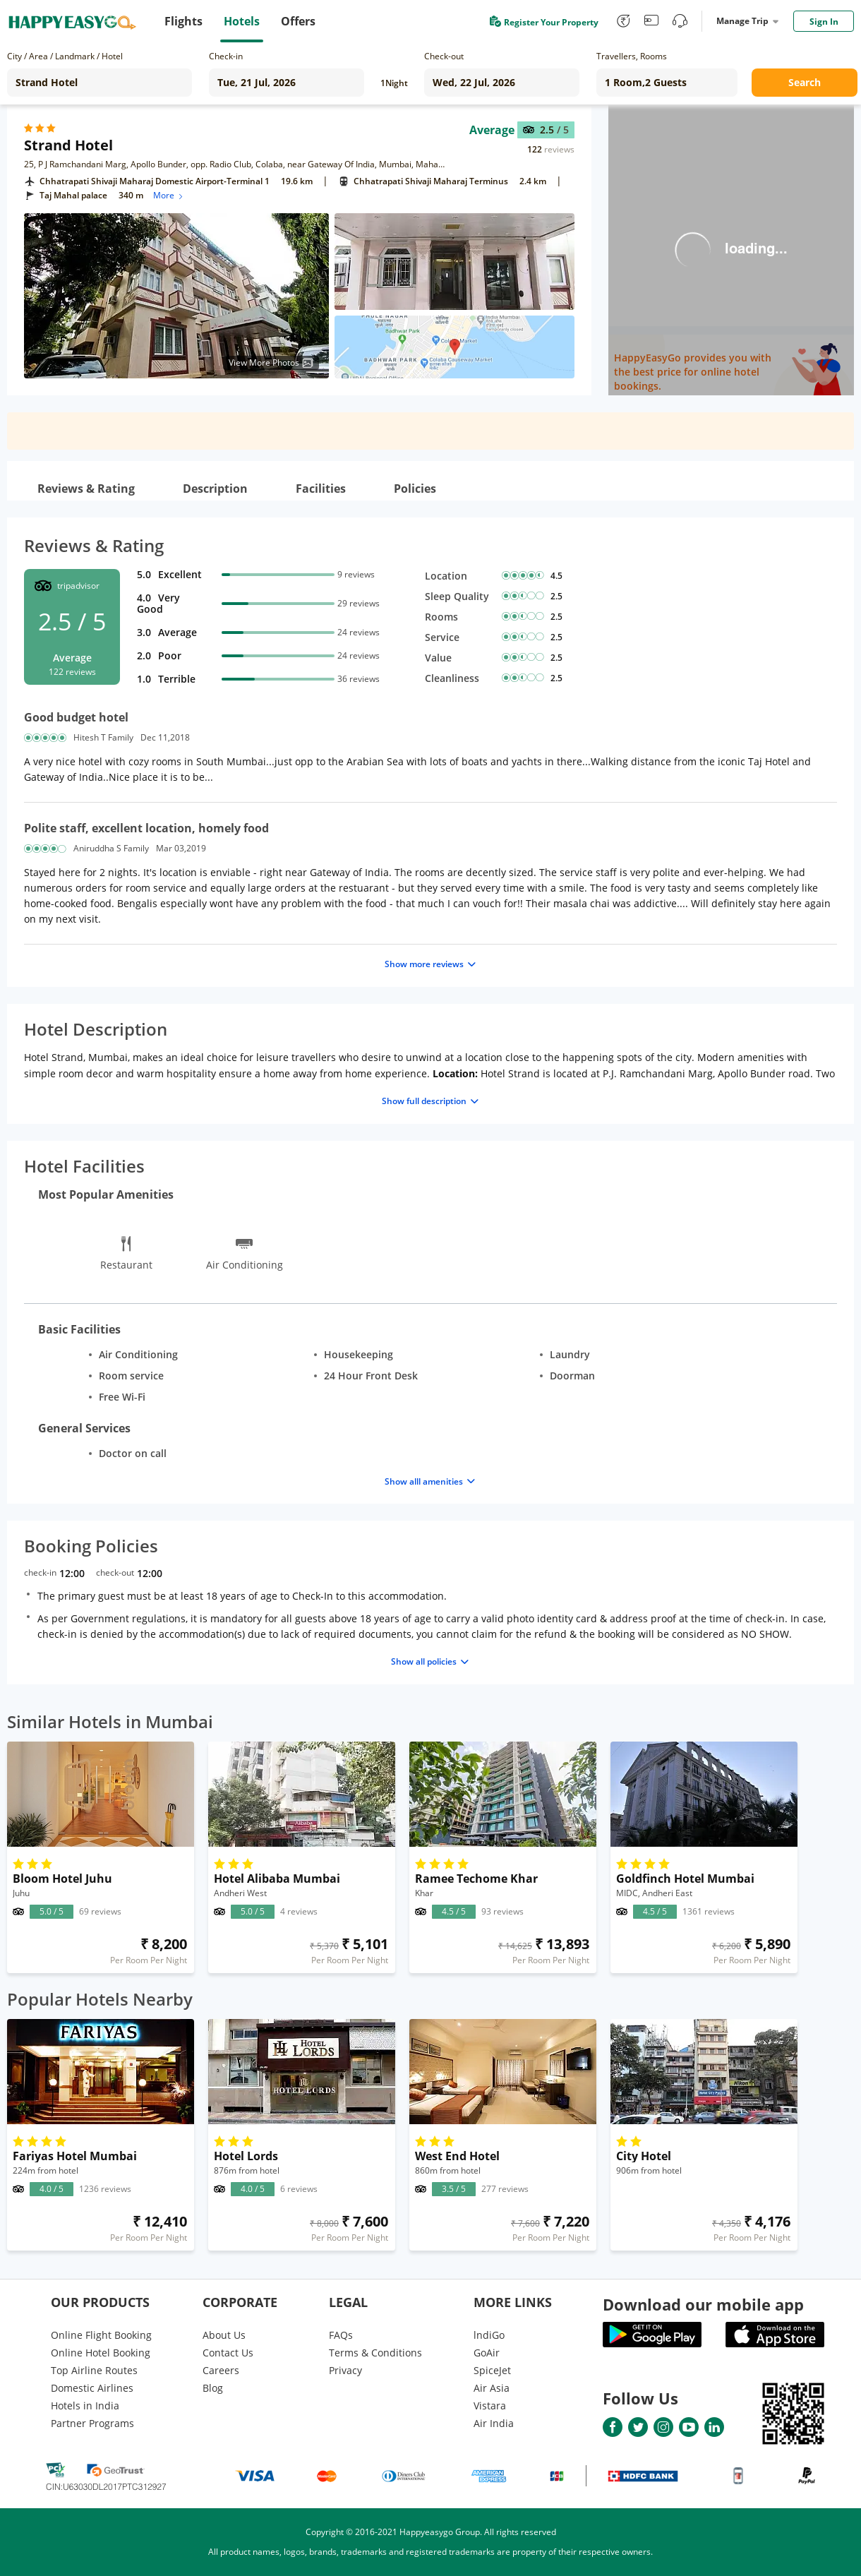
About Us (224, 2335)
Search (804, 82)
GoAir (487, 2352)
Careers (221, 2370)
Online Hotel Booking (100, 2352)
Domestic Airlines (92, 2388)
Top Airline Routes (94, 2370)
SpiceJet (492, 2370)
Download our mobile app (703, 2304)
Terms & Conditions (375, 2352)
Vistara (490, 2405)
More (169, 195)
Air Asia (492, 2388)
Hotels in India (85, 2405)
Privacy (345, 2370)
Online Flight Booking (101, 2335)
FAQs (341, 2335)
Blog (213, 2388)
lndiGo (489, 2335)
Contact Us (228, 2352)
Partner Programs (92, 2423)
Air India (494, 2423)
